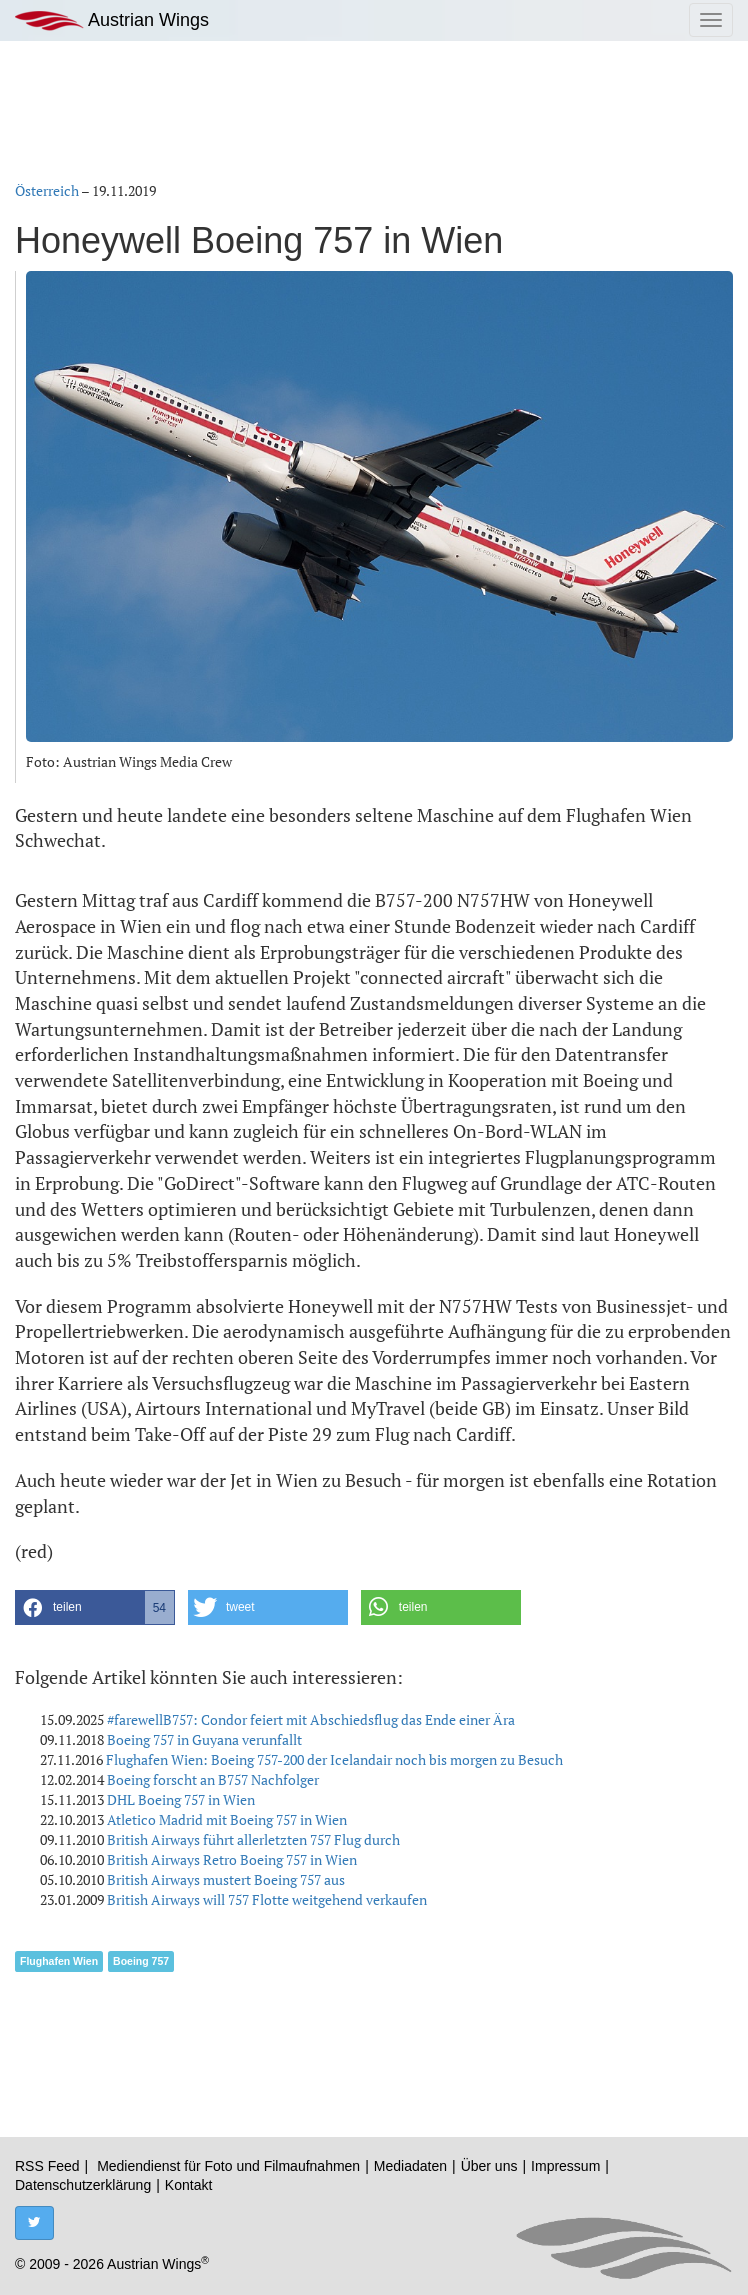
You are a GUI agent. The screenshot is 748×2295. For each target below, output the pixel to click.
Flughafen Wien (59, 1961)
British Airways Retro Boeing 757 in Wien (232, 1859)
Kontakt (188, 2185)
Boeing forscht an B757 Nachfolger (213, 1779)
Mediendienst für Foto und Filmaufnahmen (228, 2166)
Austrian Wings (112, 20)
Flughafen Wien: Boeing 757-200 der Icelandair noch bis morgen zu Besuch (334, 1759)
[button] (95, 1607)
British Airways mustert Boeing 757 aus (226, 1879)
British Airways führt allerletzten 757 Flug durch (253, 1839)
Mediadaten (410, 2166)
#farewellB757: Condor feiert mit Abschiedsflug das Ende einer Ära (311, 1719)
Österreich (47, 190)
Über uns (489, 2166)
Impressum (565, 2166)
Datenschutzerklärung (83, 2185)
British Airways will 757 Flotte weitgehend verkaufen (267, 1899)
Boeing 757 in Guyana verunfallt (204, 1739)
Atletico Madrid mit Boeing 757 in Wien (227, 1819)
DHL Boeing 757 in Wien (181, 1799)
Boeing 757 (141, 1961)
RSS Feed (47, 2166)
